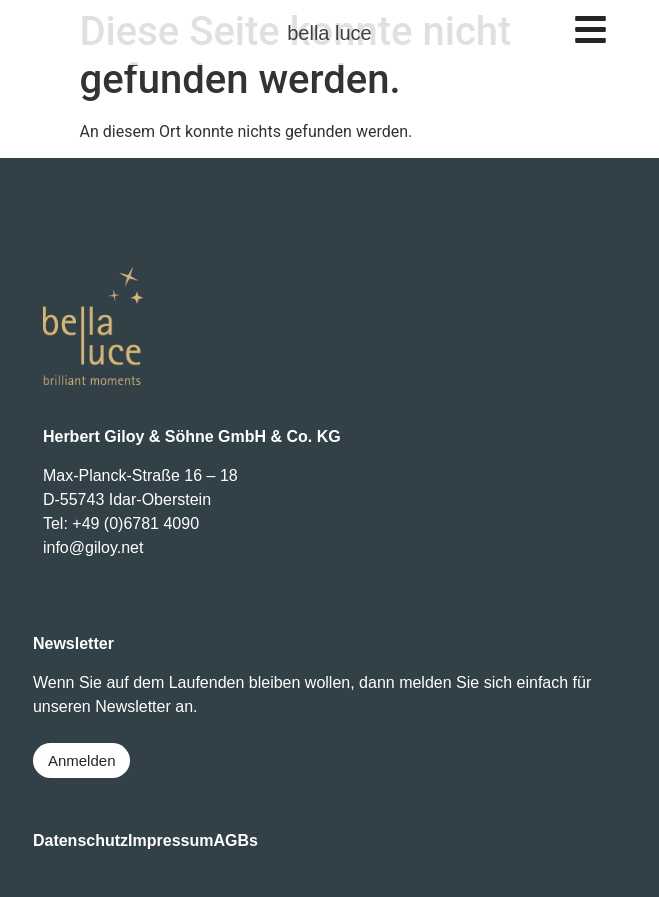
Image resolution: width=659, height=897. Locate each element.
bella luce (329, 33)
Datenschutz (80, 840)
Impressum (170, 840)
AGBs (235, 840)
